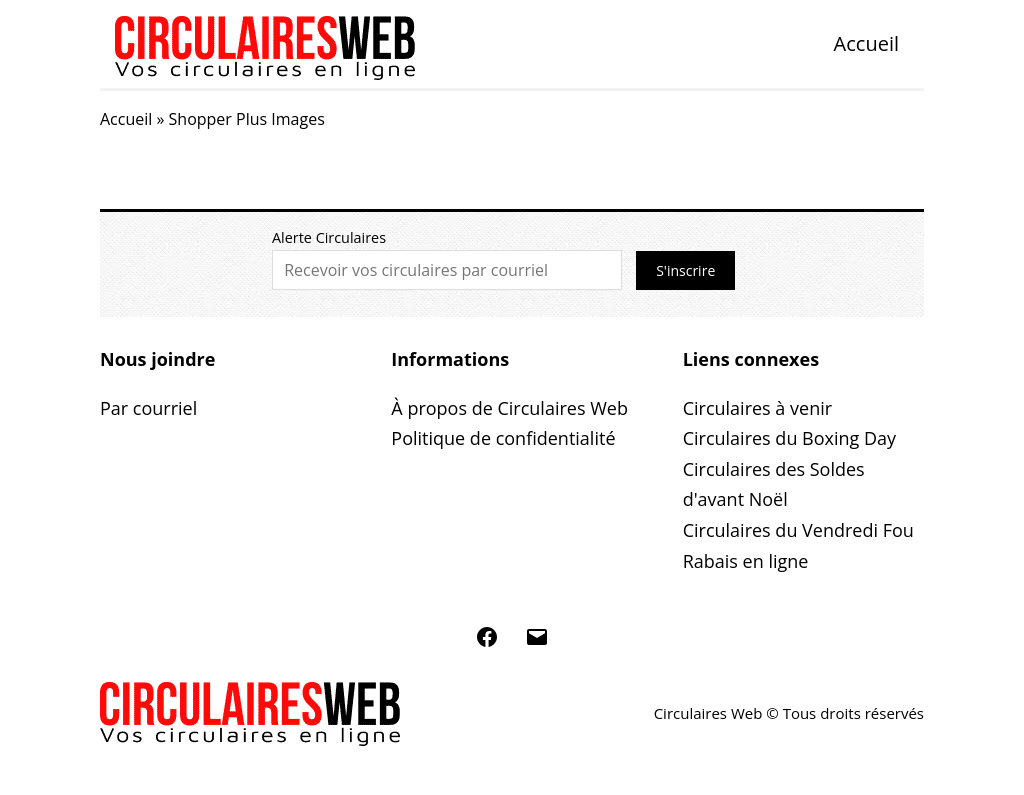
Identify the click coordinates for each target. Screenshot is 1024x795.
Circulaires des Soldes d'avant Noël (774, 484)
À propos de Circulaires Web (509, 408)
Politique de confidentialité (503, 438)
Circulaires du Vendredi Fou (798, 530)
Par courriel (148, 408)
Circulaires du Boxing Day (789, 438)
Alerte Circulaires (329, 237)
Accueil (866, 43)
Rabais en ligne (746, 561)
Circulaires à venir (757, 408)
